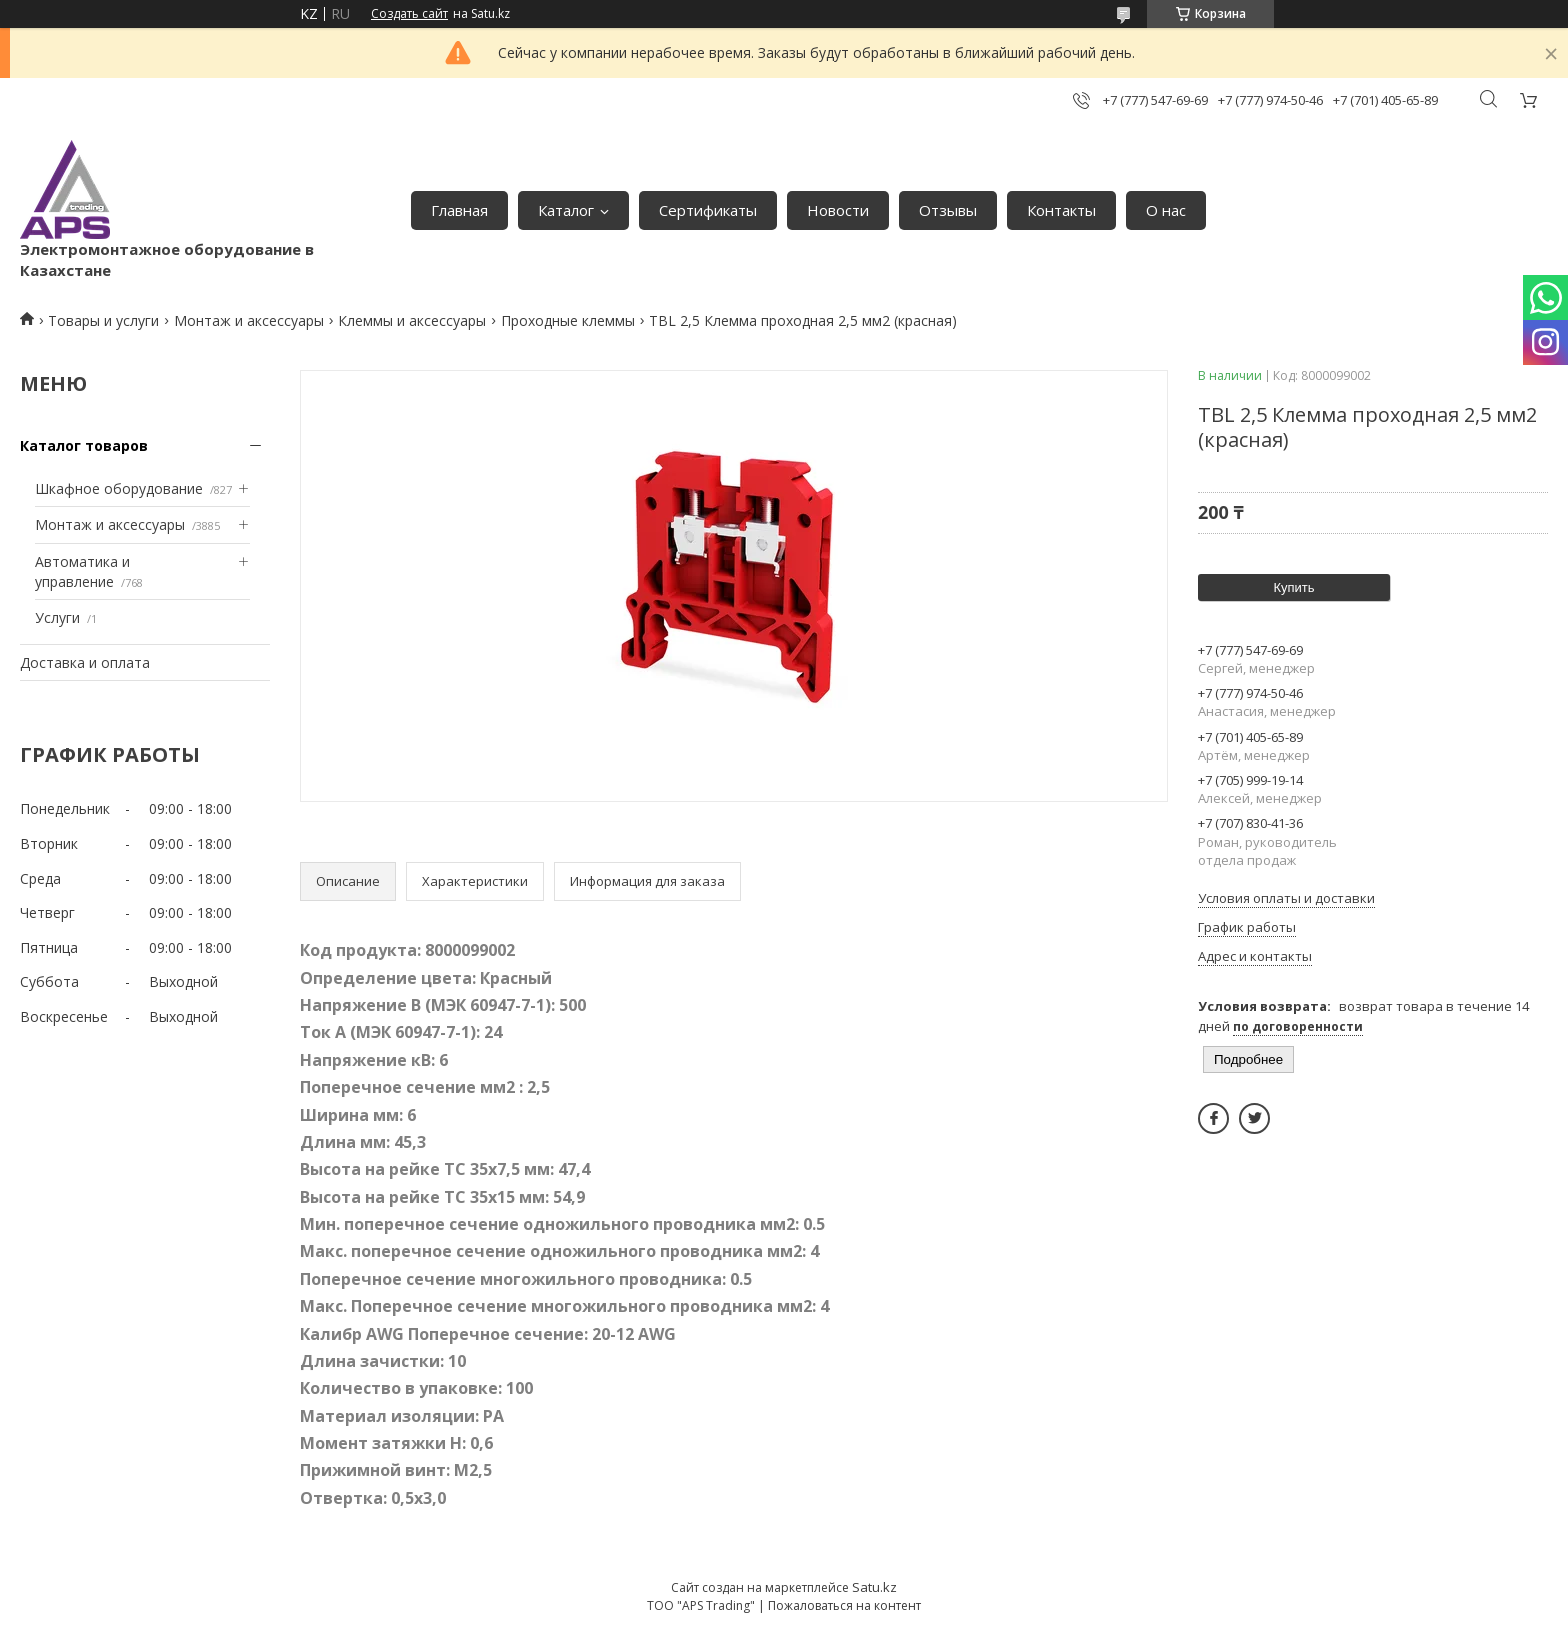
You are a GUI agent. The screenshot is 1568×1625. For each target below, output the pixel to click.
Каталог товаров (84, 445)
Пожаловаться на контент (844, 1605)
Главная (459, 210)
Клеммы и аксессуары (412, 320)
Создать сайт (409, 14)
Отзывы (948, 210)
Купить (1293, 587)
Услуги (57, 617)
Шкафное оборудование (119, 488)
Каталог (566, 210)
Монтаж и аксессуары (249, 320)
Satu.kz (874, 1587)
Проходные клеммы (568, 320)
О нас (1166, 210)
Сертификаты (708, 210)
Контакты (1061, 210)
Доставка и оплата (85, 662)
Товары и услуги (103, 320)
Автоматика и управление (82, 571)
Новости (838, 210)
